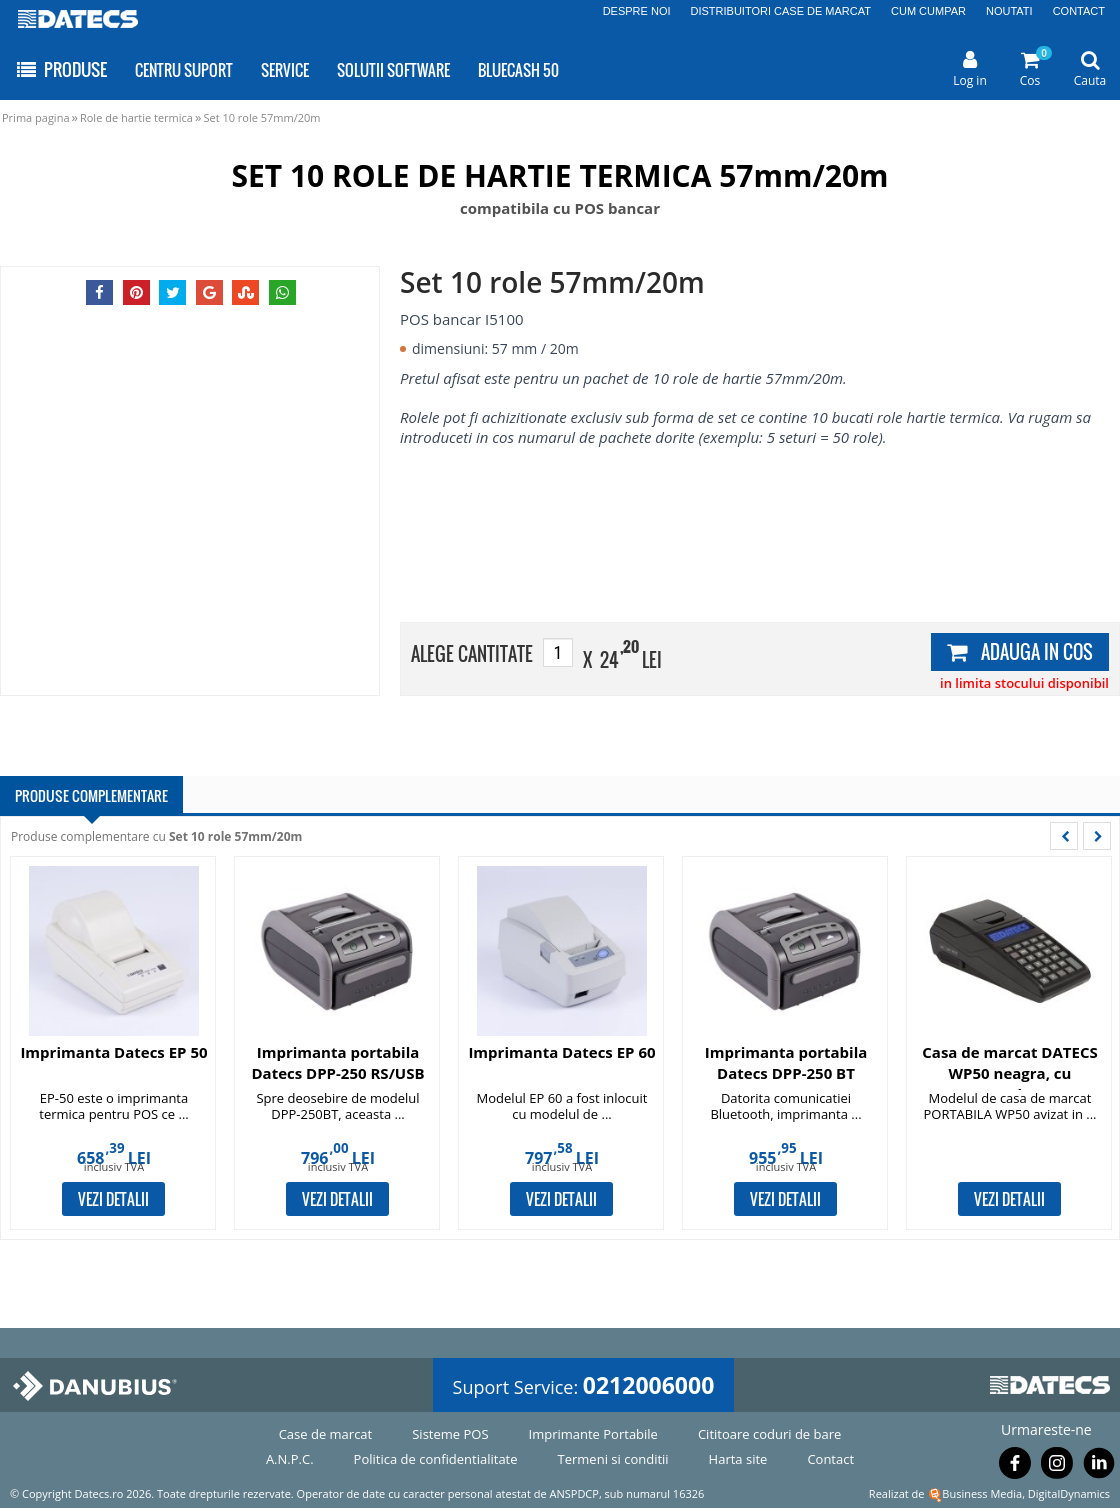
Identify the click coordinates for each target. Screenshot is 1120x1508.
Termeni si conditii (613, 1459)
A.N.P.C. (290, 1459)
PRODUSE (60, 69)
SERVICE (285, 70)
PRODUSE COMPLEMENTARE (91, 795)
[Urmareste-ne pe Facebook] (1015, 1467)
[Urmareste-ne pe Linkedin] (1099, 1467)
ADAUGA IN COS (1020, 652)
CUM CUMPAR (928, 11)
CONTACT (1079, 11)
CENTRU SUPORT (184, 70)
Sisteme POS (450, 1434)
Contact (830, 1459)
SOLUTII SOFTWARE (393, 70)
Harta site (738, 1459)
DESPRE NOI (637, 11)
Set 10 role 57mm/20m (261, 117)
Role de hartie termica (136, 117)
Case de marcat (326, 1434)
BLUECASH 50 (518, 70)
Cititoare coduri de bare (769, 1434)
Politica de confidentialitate (436, 1459)
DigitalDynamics (1069, 1493)
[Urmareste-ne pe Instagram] (1057, 1467)
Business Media (982, 1493)
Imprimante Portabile (593, 1434)
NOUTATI (1009, 11)
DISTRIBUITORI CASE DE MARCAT (781, 11)
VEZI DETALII (113, 1199)
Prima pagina (36, 117)
